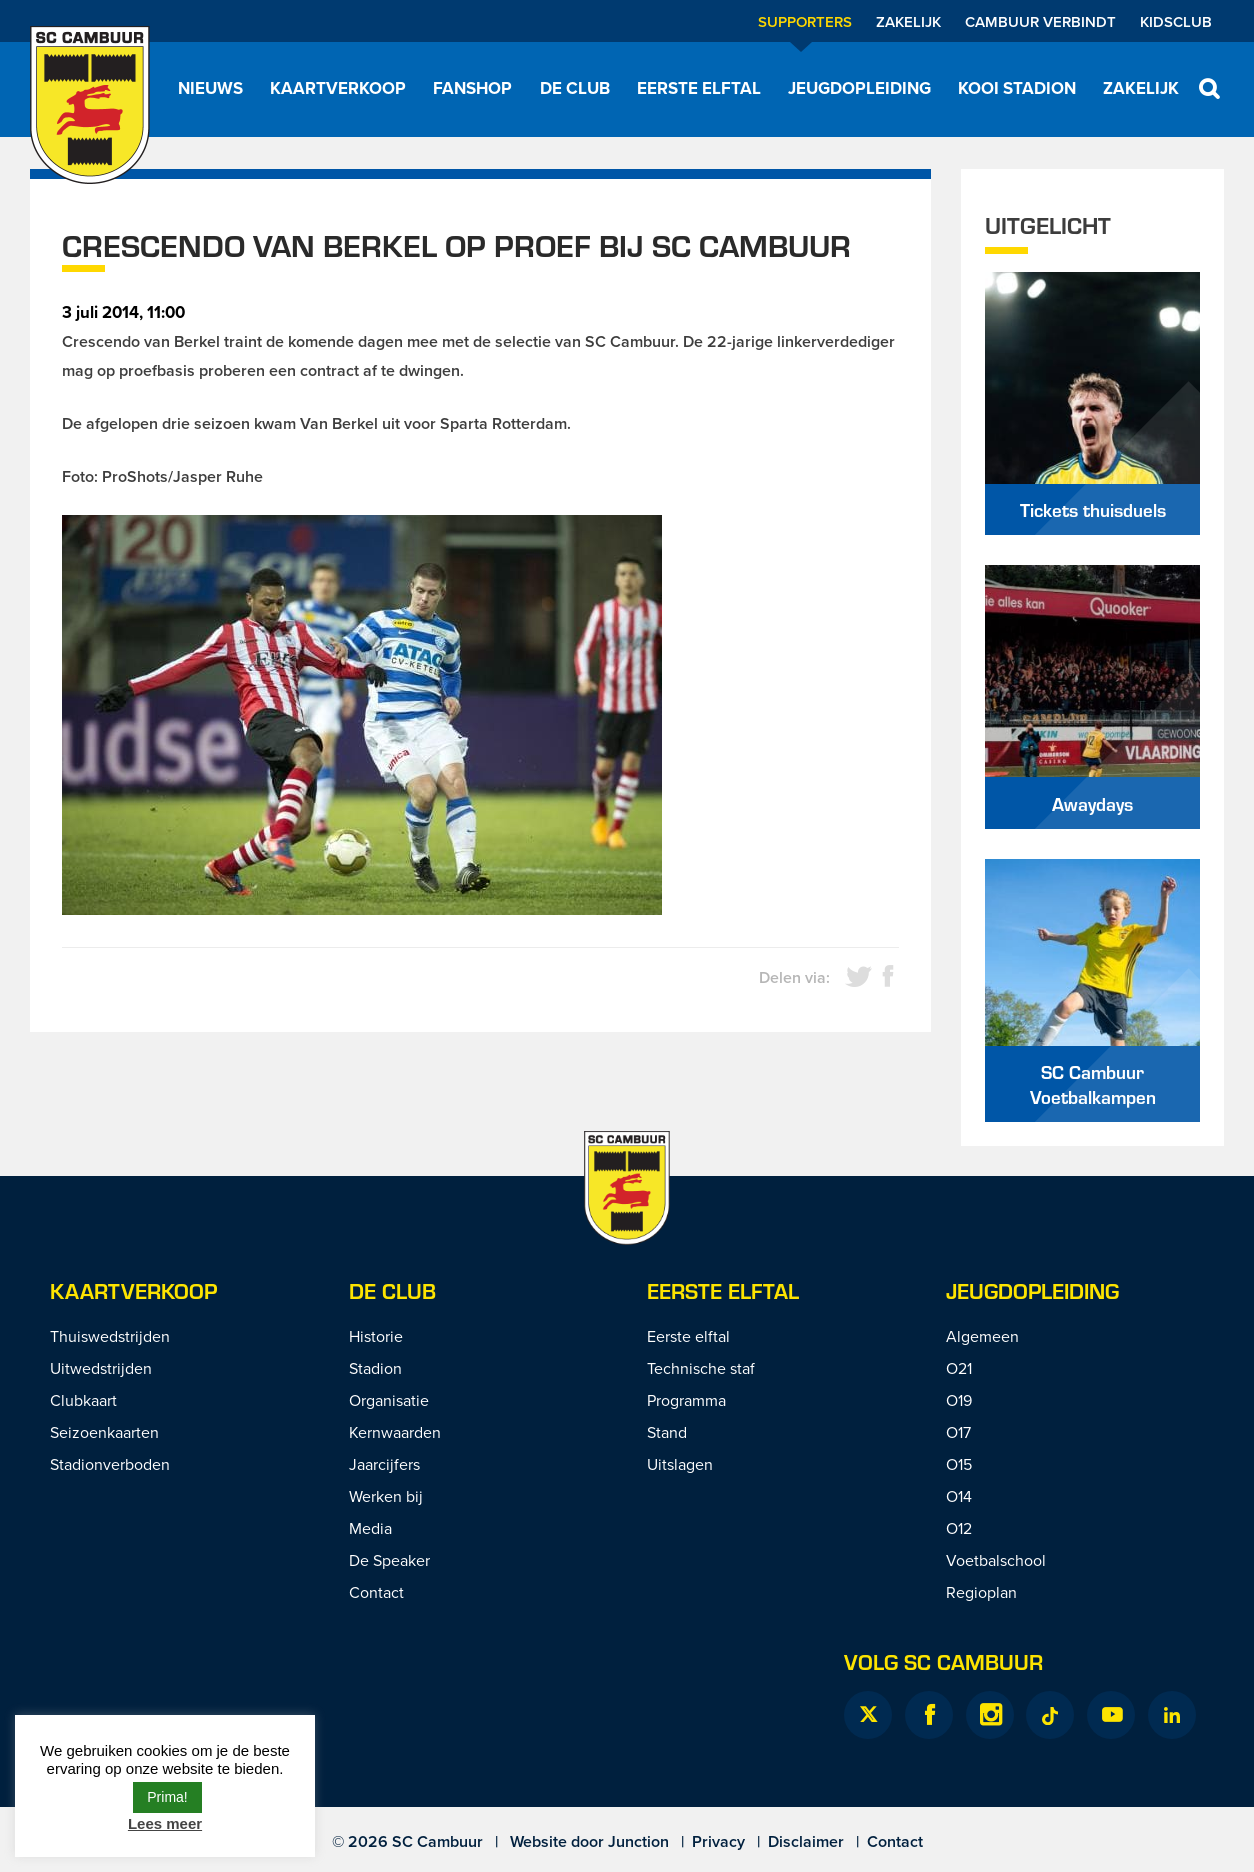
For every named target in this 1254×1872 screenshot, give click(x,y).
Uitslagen (680, 1464)
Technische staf (701, 1368)
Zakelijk (908, 21)
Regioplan (981, 1592)
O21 (959, 1368)
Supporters (805, 21)
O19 (959, 1400)
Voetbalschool (996, 1560)
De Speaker (389, 1560)
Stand (667, 1432)
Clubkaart (83, 1400)
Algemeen (982, 1336)
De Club (575, 88)
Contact (376, 1592)
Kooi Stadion (1017, 88)
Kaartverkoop (338, 88)
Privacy (718, 1841)
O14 (959, 1496)
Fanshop (472, 88)
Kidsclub (1176, 21)
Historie (376, 1336)
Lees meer (165, 1823)
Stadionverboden (110, 1464)
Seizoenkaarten (104, 1432)
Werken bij (386, 1496)
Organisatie (389, 1400)
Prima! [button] (167, 1797)
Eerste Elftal (723, 1290)
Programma (686, 1400)
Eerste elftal (699, 88)
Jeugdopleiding (859, 88)
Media (370, 1528)
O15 (959, 1464)
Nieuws (210, 88)
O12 (959, 1528)
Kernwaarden (395, 1432)
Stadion (375, 1368)
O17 (958, 1432)
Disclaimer (806, 1841)
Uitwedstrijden (101, 1368)
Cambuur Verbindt (1040, 21)
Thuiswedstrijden (110, 1336)
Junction (638, 1841)
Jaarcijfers (384, 1464)
